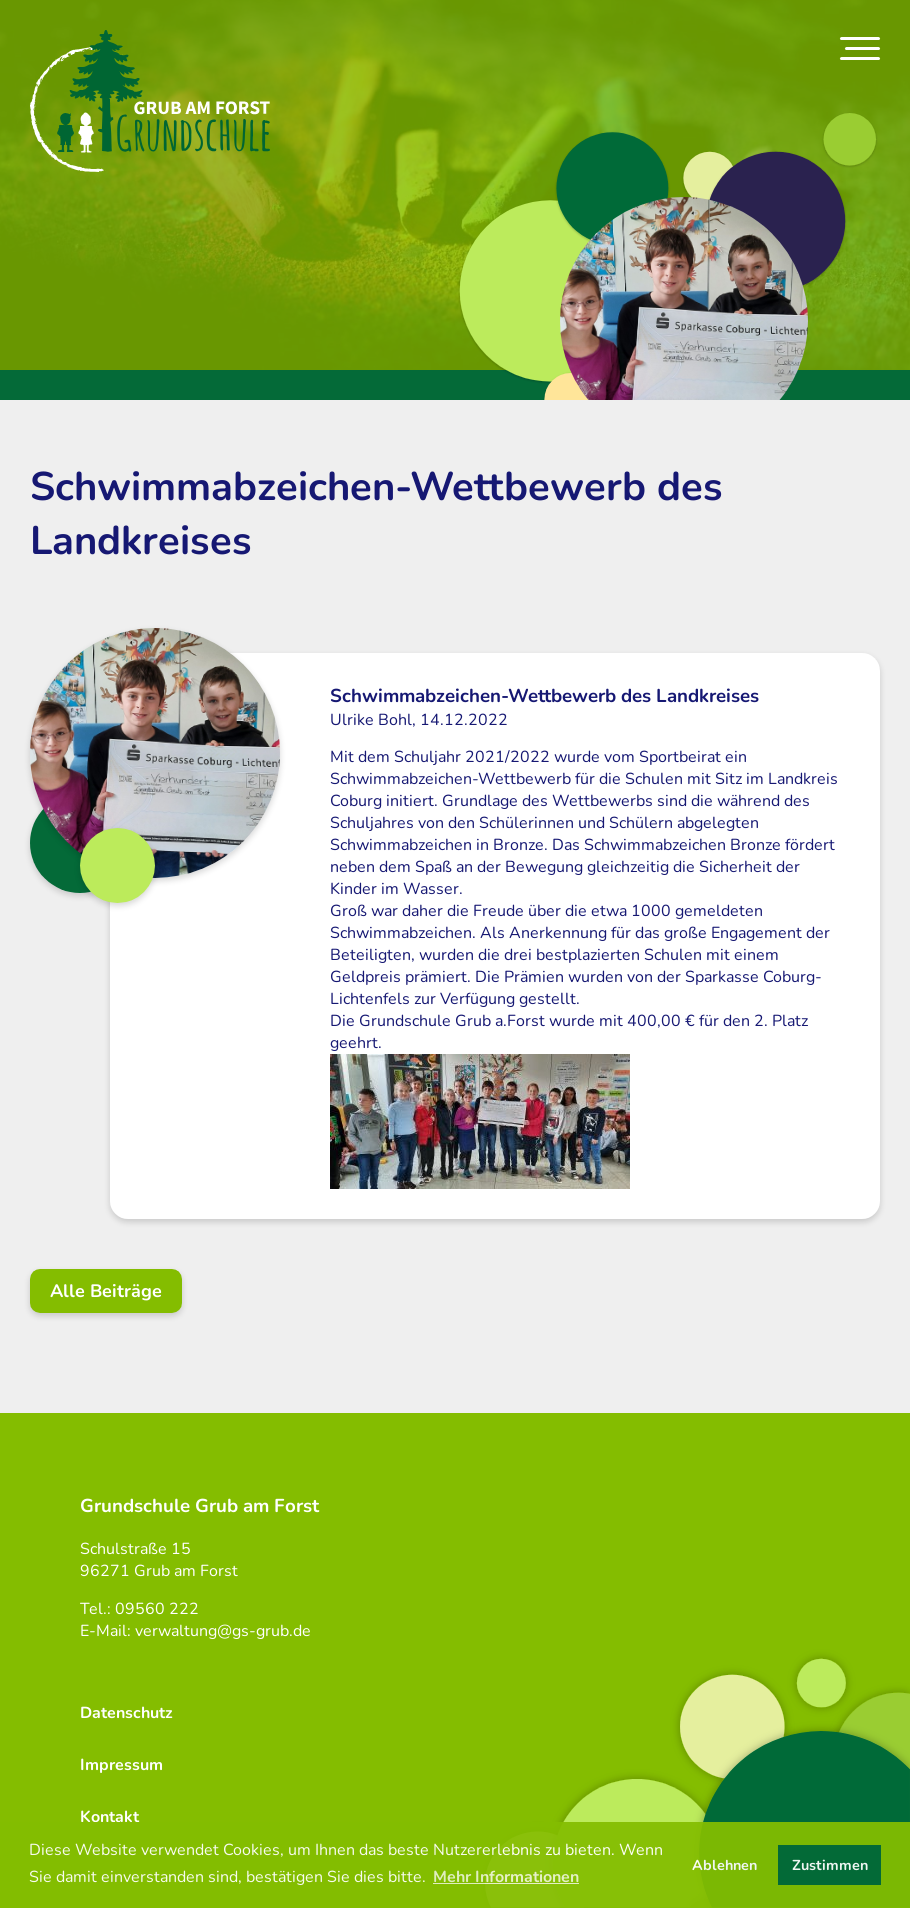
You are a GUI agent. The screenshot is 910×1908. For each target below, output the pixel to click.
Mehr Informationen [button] (506, 1877)
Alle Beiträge (106, 1291)
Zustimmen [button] (830, 1865)
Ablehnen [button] (724, 1865)
